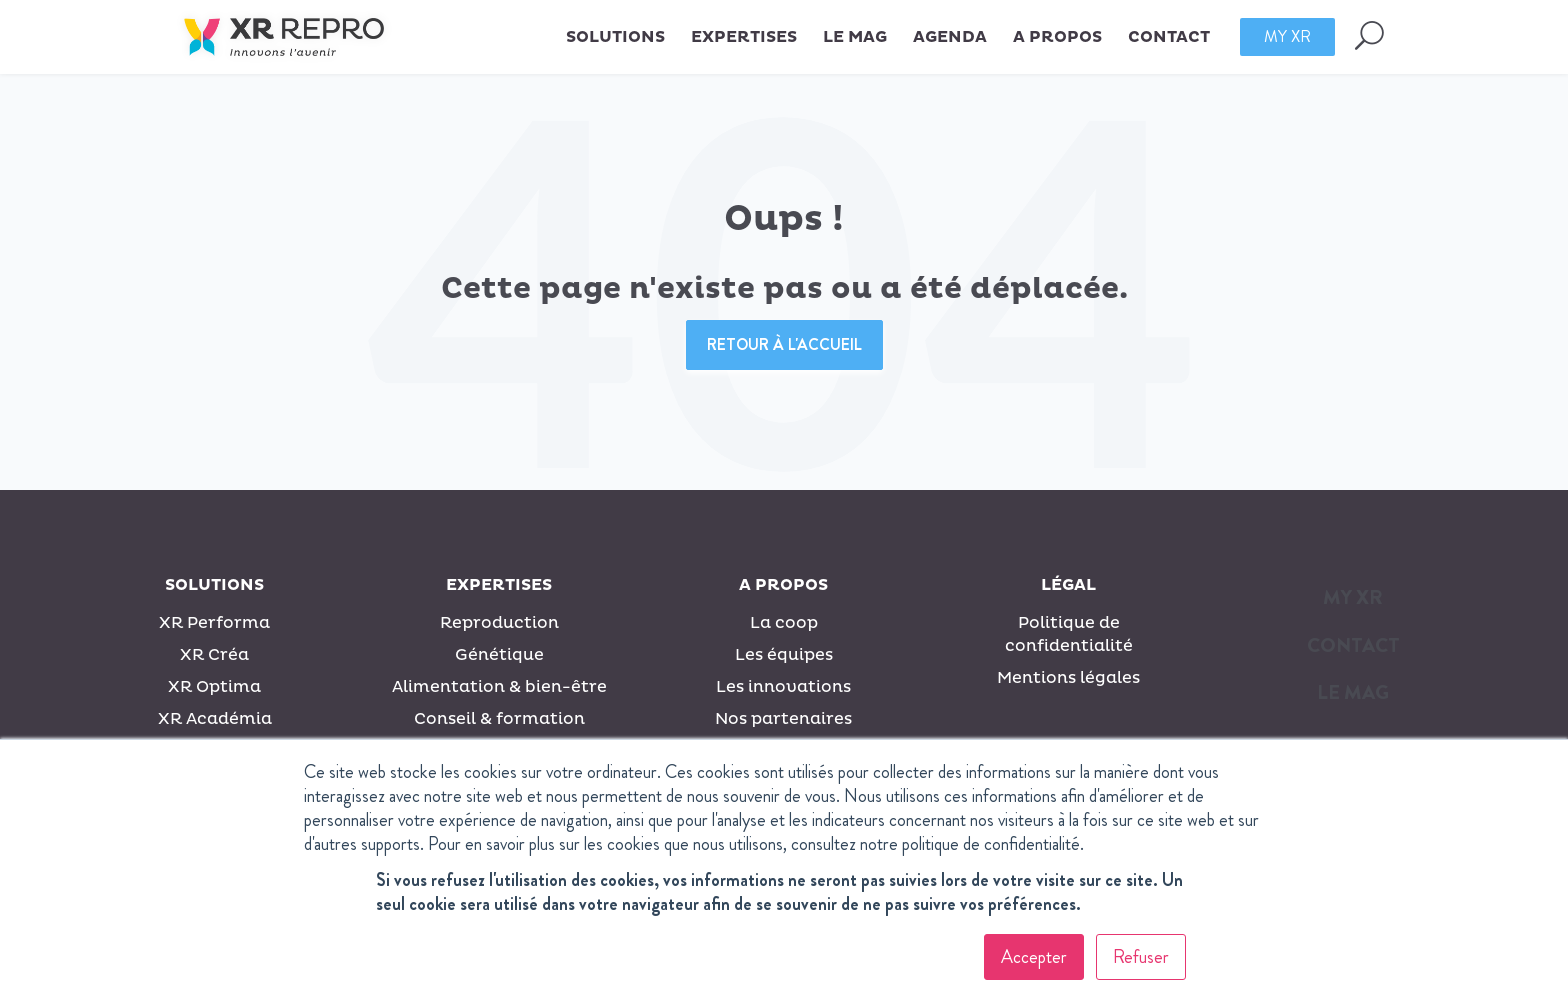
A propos (783, 585)
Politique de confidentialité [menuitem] (1069, 634)
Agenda (950, 37)
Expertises (499, 585)
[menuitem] (1353, 603)
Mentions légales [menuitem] (1068, 678)
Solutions (214, 585)
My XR (1287, 36)
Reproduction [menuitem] (499, 623)
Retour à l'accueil (784, 344)
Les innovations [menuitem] (783, 687)
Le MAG (855, 37)
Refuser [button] (1141, 957)
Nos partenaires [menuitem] (783, 719)
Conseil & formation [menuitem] (499, 719)
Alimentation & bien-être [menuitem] (499, 687)
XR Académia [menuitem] (215, 719)
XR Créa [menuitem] (214, 655)
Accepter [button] (1034, 957)
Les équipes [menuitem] (784, 655)
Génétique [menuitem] (499, 655)
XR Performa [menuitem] (214, 623)
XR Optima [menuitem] (214, 687)
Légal (1068, 585)
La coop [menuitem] (784, 623)
